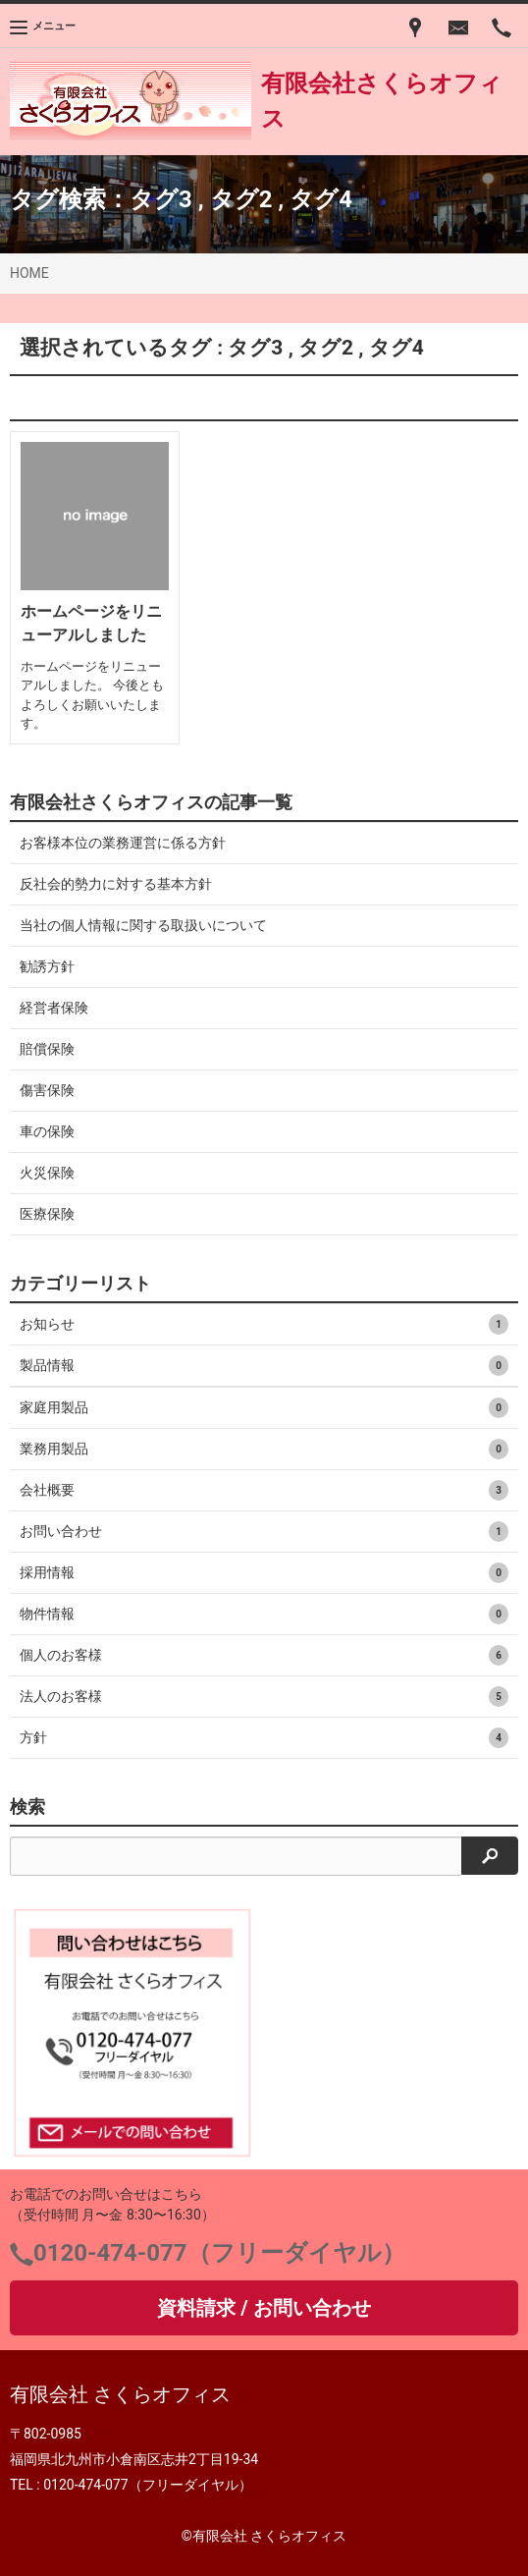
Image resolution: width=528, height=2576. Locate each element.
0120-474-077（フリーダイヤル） (219, 2253)
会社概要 (264, 1490)
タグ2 (241, 199)
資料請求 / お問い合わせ (263, 2308)
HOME (29, 273)
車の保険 (47, 1131)
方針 (264, 1737)
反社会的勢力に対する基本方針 (116, 884)
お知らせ (264, 1324)
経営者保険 (54, 1007)
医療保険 (47, 1214)
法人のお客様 (264, 1696)
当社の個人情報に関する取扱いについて (143, 925)
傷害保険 (47, 1090)
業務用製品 (264, 1449)
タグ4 (321, 199)
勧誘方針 (47, 966)
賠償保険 (47, 1049)
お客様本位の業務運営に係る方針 (123, 842)
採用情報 (264, 1572)
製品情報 (264, 1365)
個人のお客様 (264, 1655)
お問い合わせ (264, 1531)
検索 (27, 1806)
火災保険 (47, 1172)
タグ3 (161, 199)
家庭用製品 (264, 1408)
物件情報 (264, 1614)
